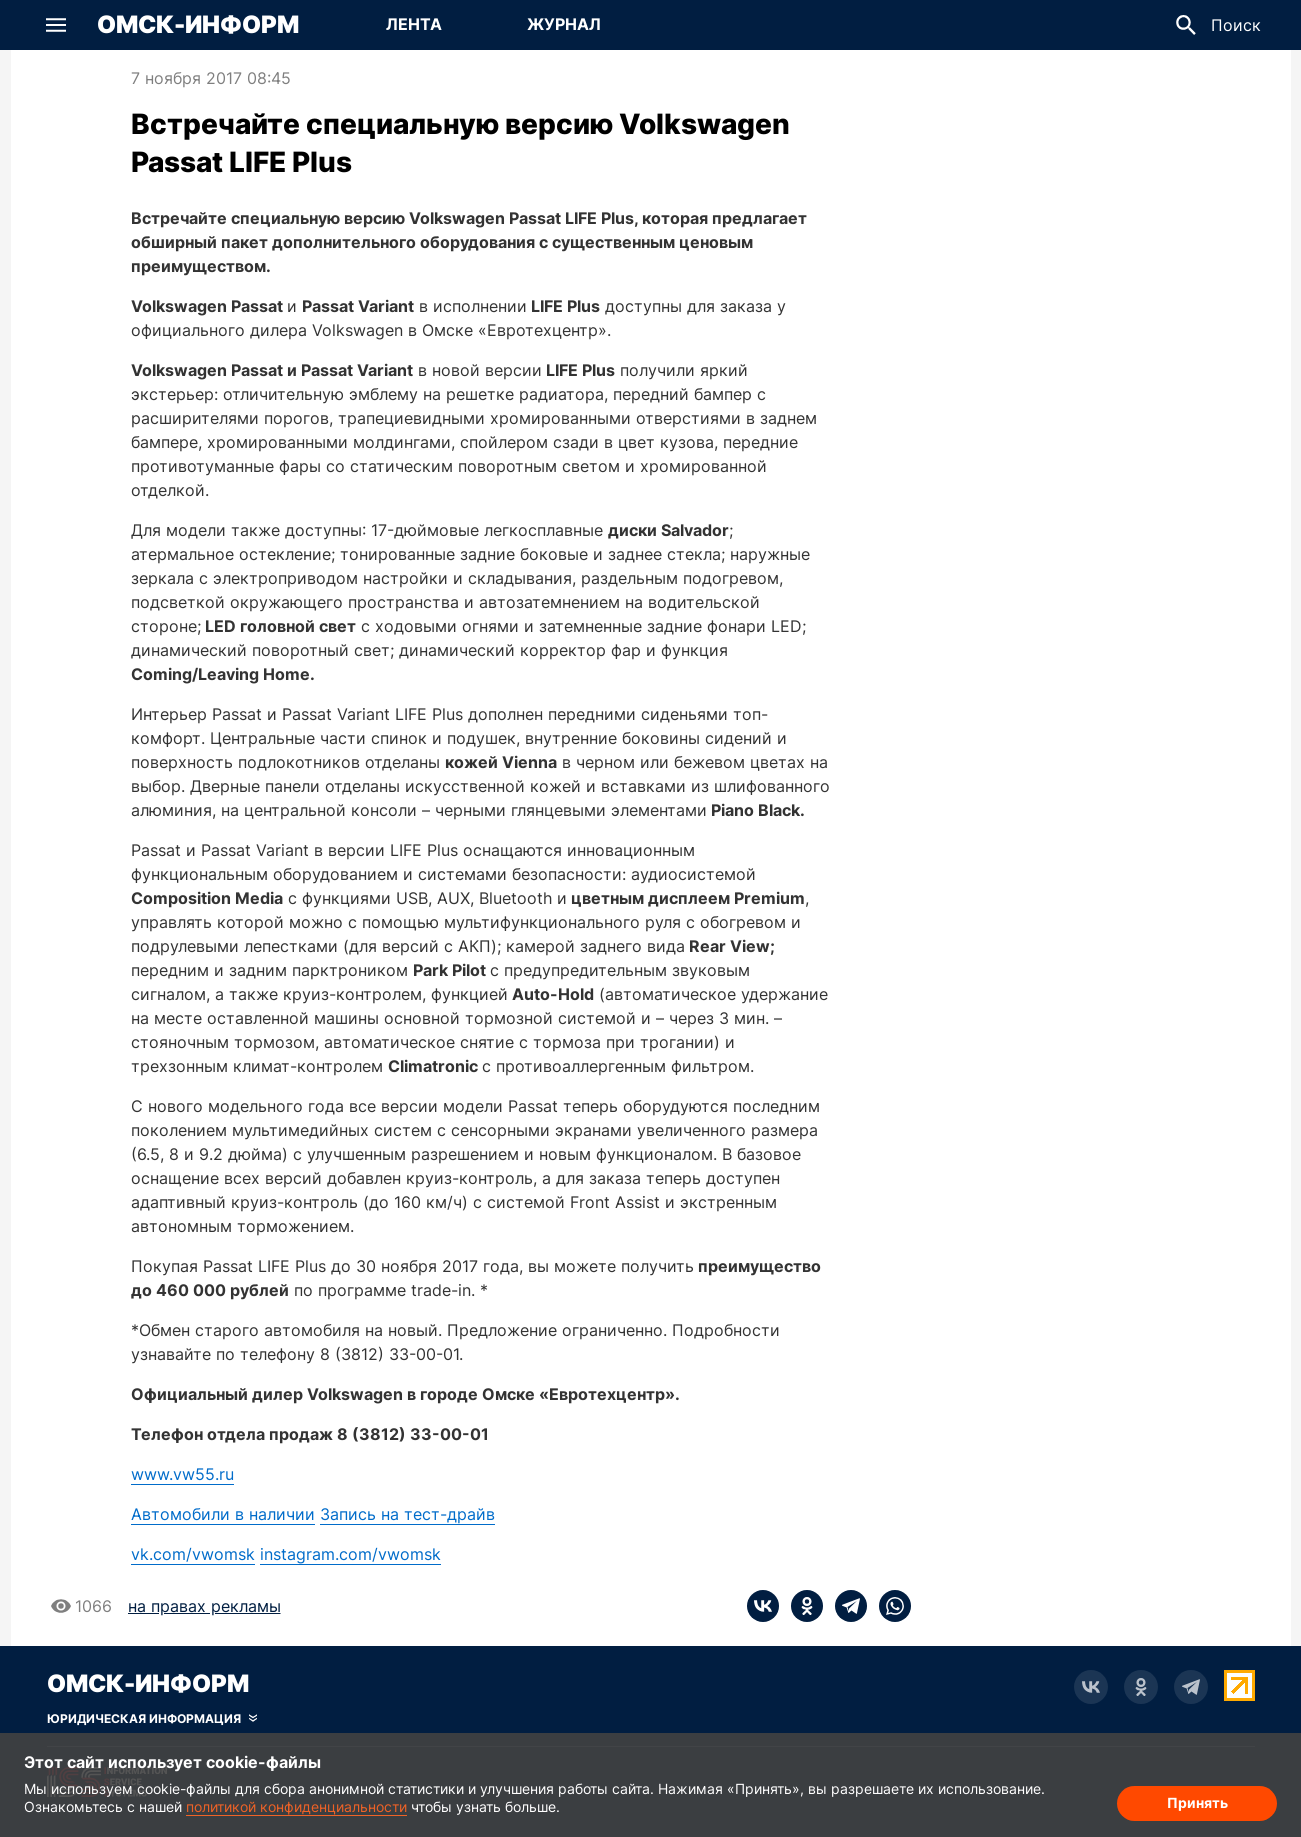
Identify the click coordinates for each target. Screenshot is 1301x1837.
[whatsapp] (889, 1606)
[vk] (763, 1606)
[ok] (801, 1606)
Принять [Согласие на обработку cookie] (1197, 1802)
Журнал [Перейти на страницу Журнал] (564, 24)
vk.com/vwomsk (193, 1554)
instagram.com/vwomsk (350, 1554)
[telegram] (845, 1606)
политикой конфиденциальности (296, 1806)
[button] (56, 25)
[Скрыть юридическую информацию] (152, 1719)
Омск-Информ (198, 25)
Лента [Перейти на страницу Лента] (414, 24)
